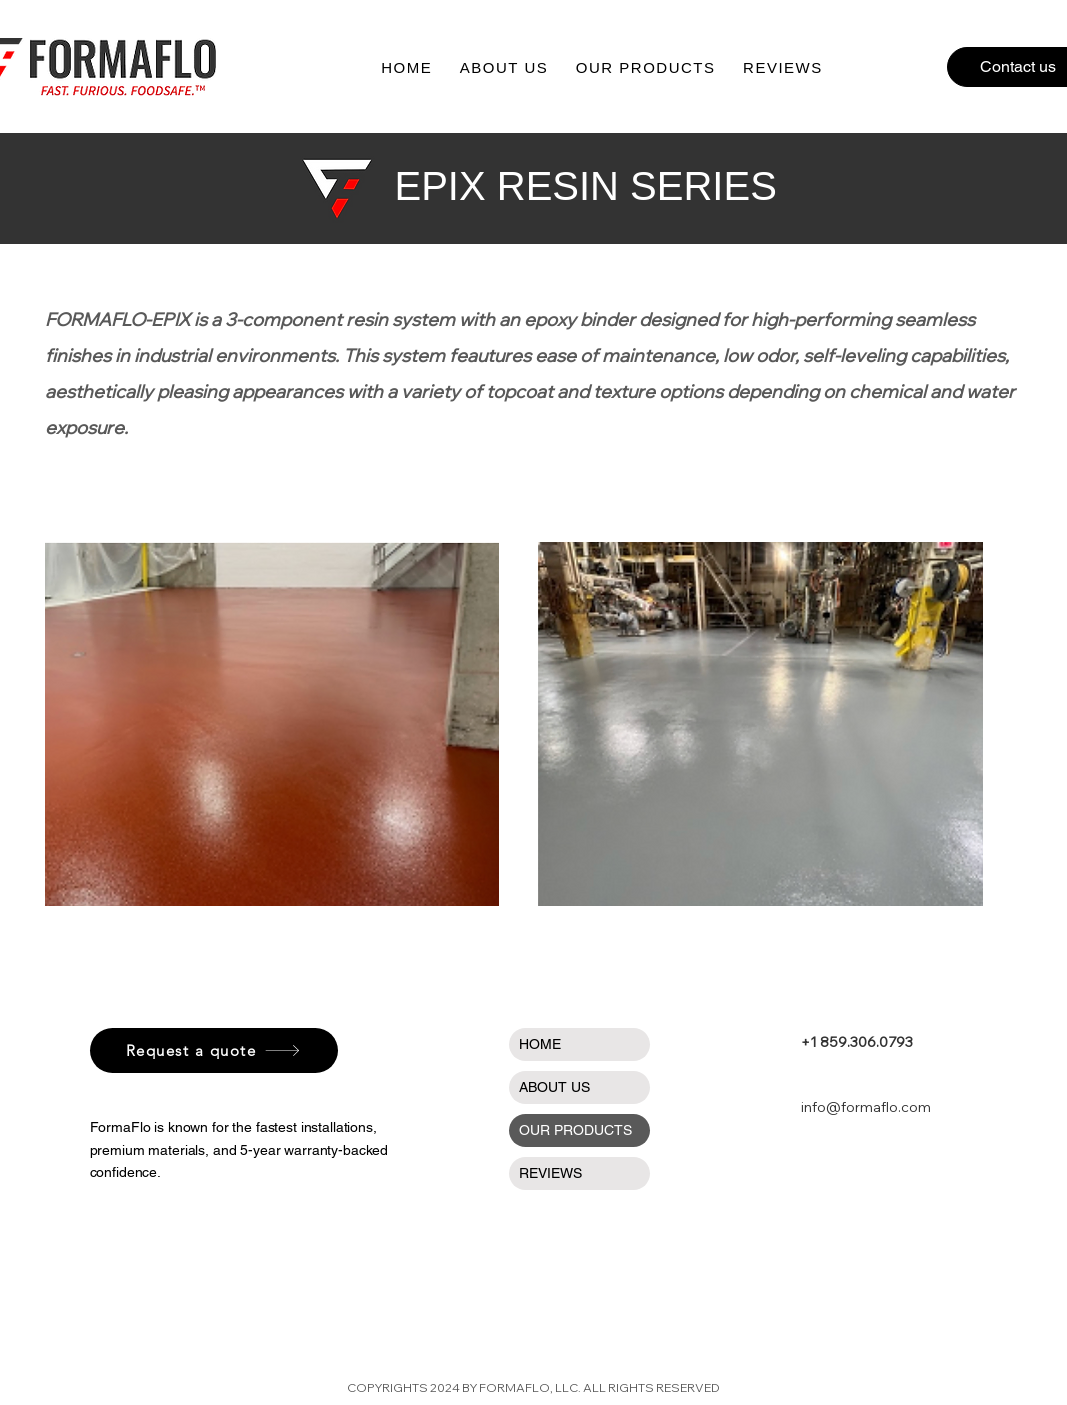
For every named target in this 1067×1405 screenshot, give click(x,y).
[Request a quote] (214, 1050)
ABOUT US (554, 1087)
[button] (645, 67)
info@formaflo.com (866, 1107)
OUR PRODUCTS (575, 1130)
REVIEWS (550, 1173)
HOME (540, 1044)
